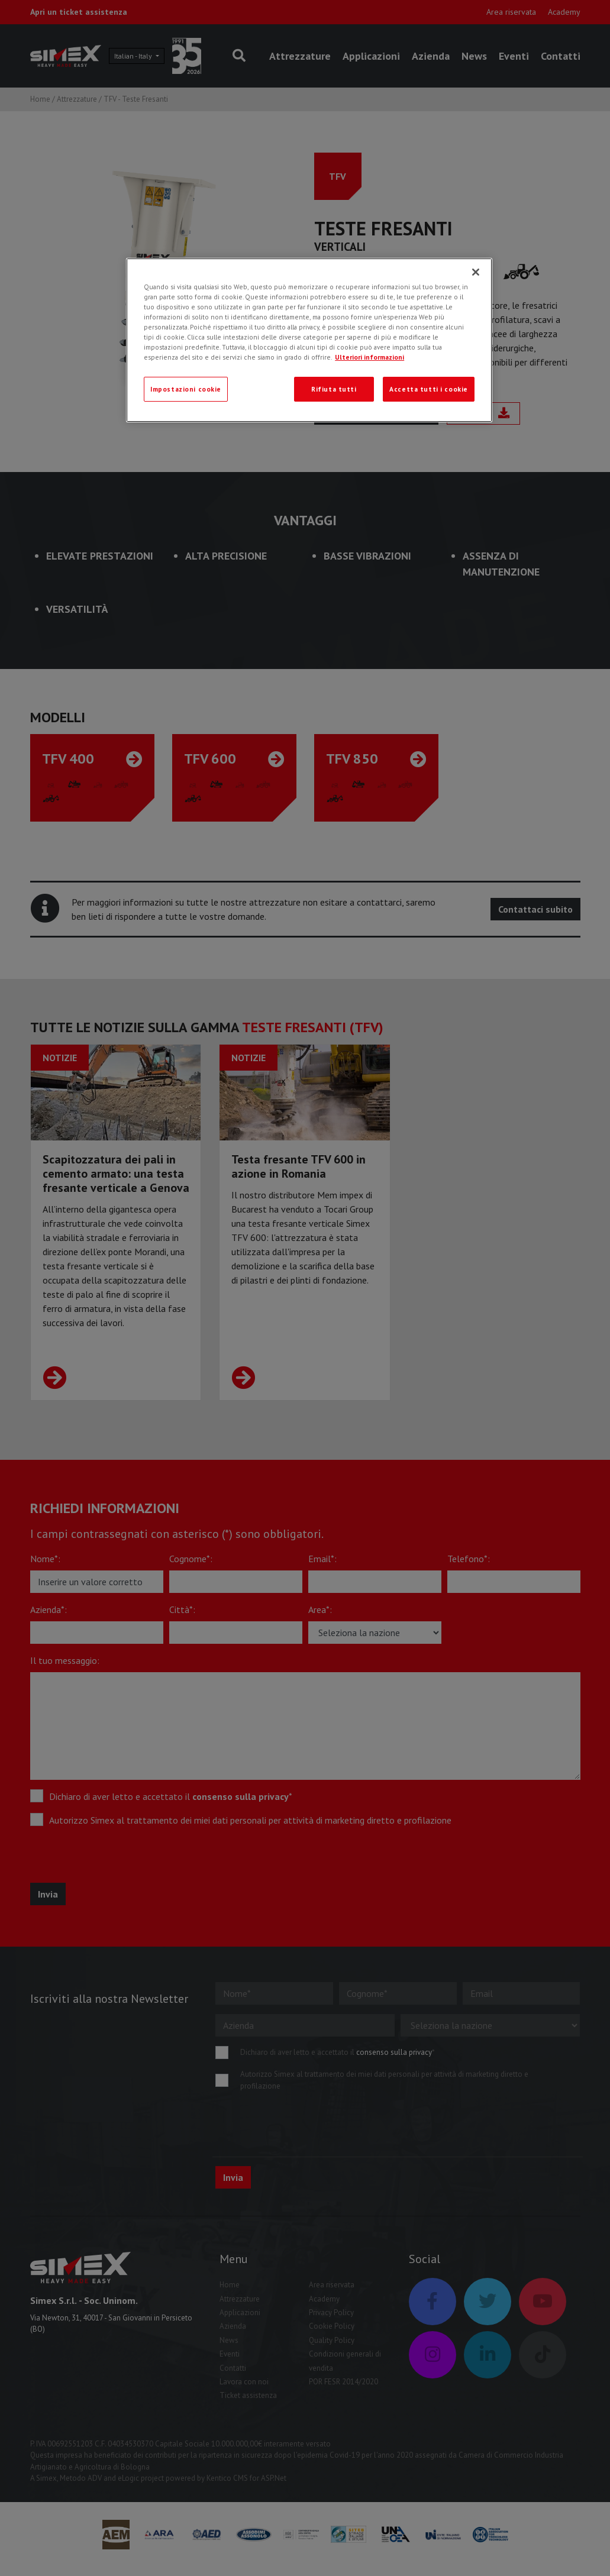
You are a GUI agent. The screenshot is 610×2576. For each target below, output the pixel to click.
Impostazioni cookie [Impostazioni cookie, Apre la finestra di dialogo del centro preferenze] (185, 388)
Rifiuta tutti (333, 388)
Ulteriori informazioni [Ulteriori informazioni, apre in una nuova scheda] (369, 357)
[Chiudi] (476, 272)
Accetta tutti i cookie (428, 388)
